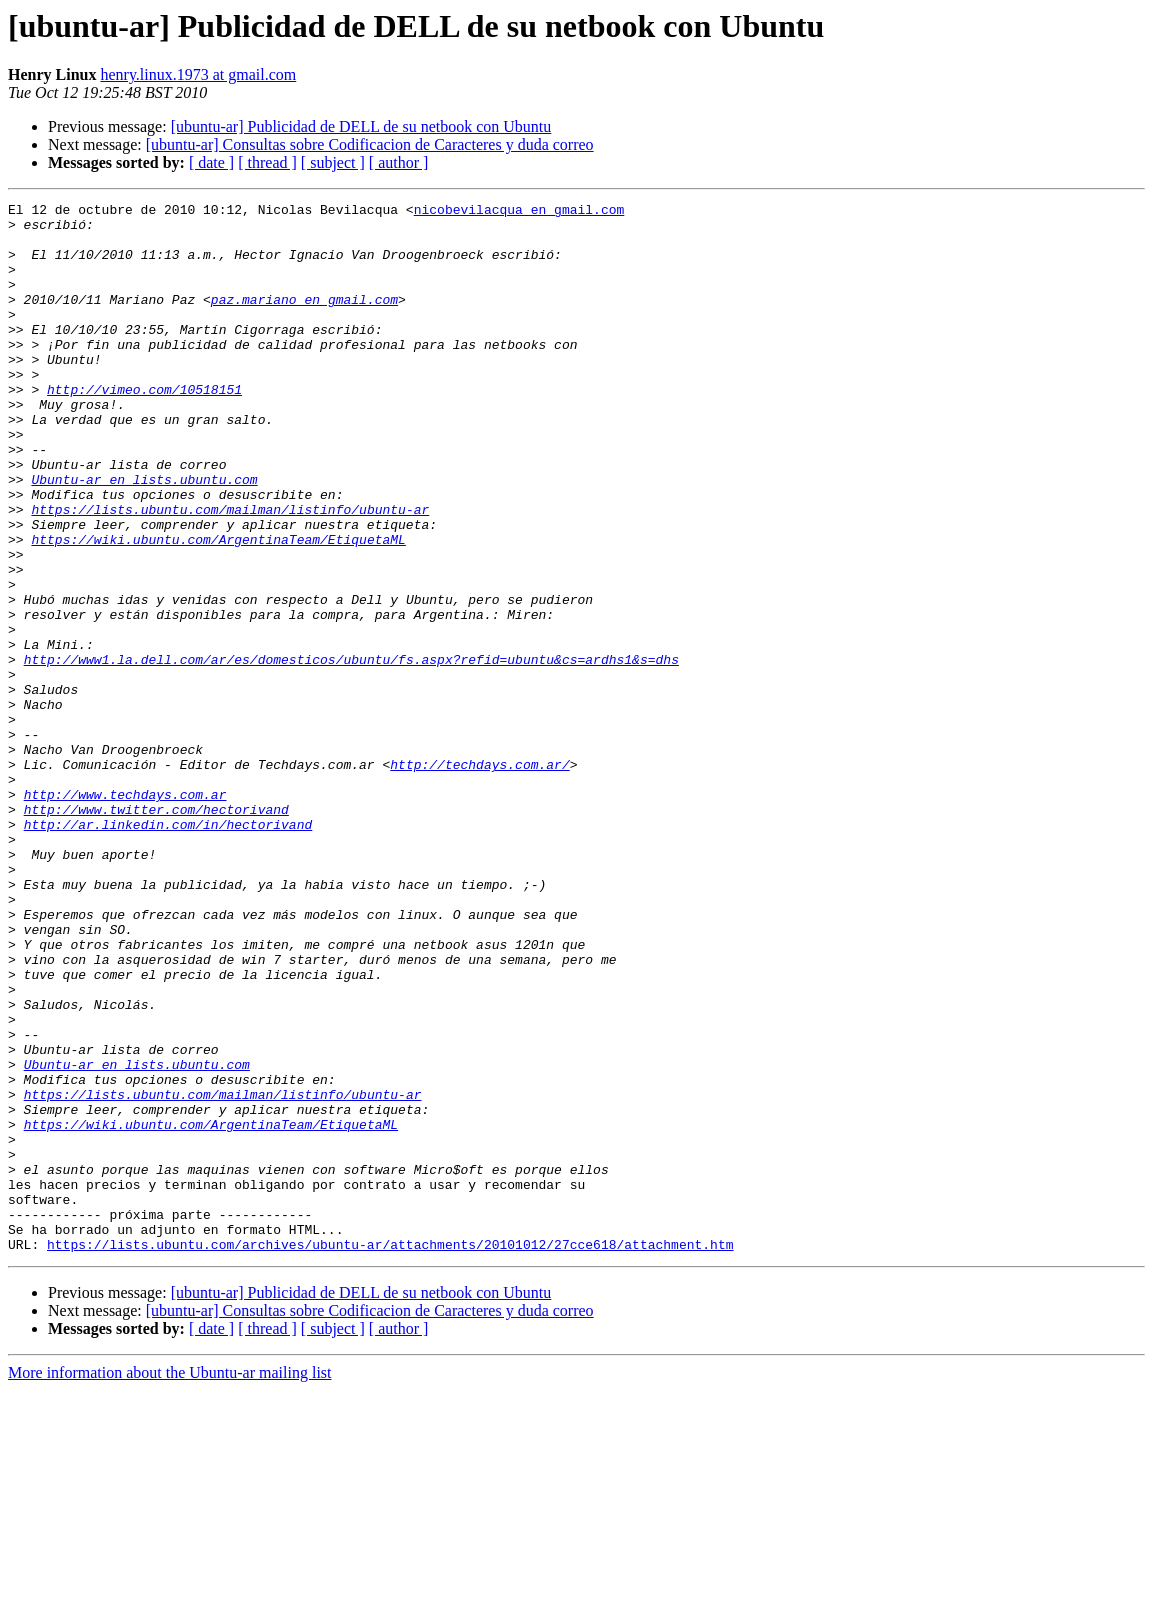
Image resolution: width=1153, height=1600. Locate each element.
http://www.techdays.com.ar (125, 914)
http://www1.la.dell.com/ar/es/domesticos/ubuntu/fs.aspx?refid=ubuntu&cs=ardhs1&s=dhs (351, 752)
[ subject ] (333, 162)
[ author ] (399, 162)
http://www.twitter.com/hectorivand (156, 932)
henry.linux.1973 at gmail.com (198, 74)
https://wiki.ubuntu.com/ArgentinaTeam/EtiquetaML (218, 608)
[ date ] (211, 162)
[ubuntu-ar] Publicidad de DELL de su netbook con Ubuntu (361, 126)
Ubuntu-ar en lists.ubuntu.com (144, 536)
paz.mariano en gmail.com (304, 320)
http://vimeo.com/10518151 (144, 428)
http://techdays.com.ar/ (479, 878)
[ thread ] (267, 162)
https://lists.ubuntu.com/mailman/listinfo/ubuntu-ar (230, 572)
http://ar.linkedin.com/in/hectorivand (168, 950)
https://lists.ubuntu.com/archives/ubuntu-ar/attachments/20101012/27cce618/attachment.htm (390, 1454)
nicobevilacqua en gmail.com (519, 212)
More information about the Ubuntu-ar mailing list (170, 1582)
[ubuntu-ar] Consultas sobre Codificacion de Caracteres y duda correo (370, 144)
